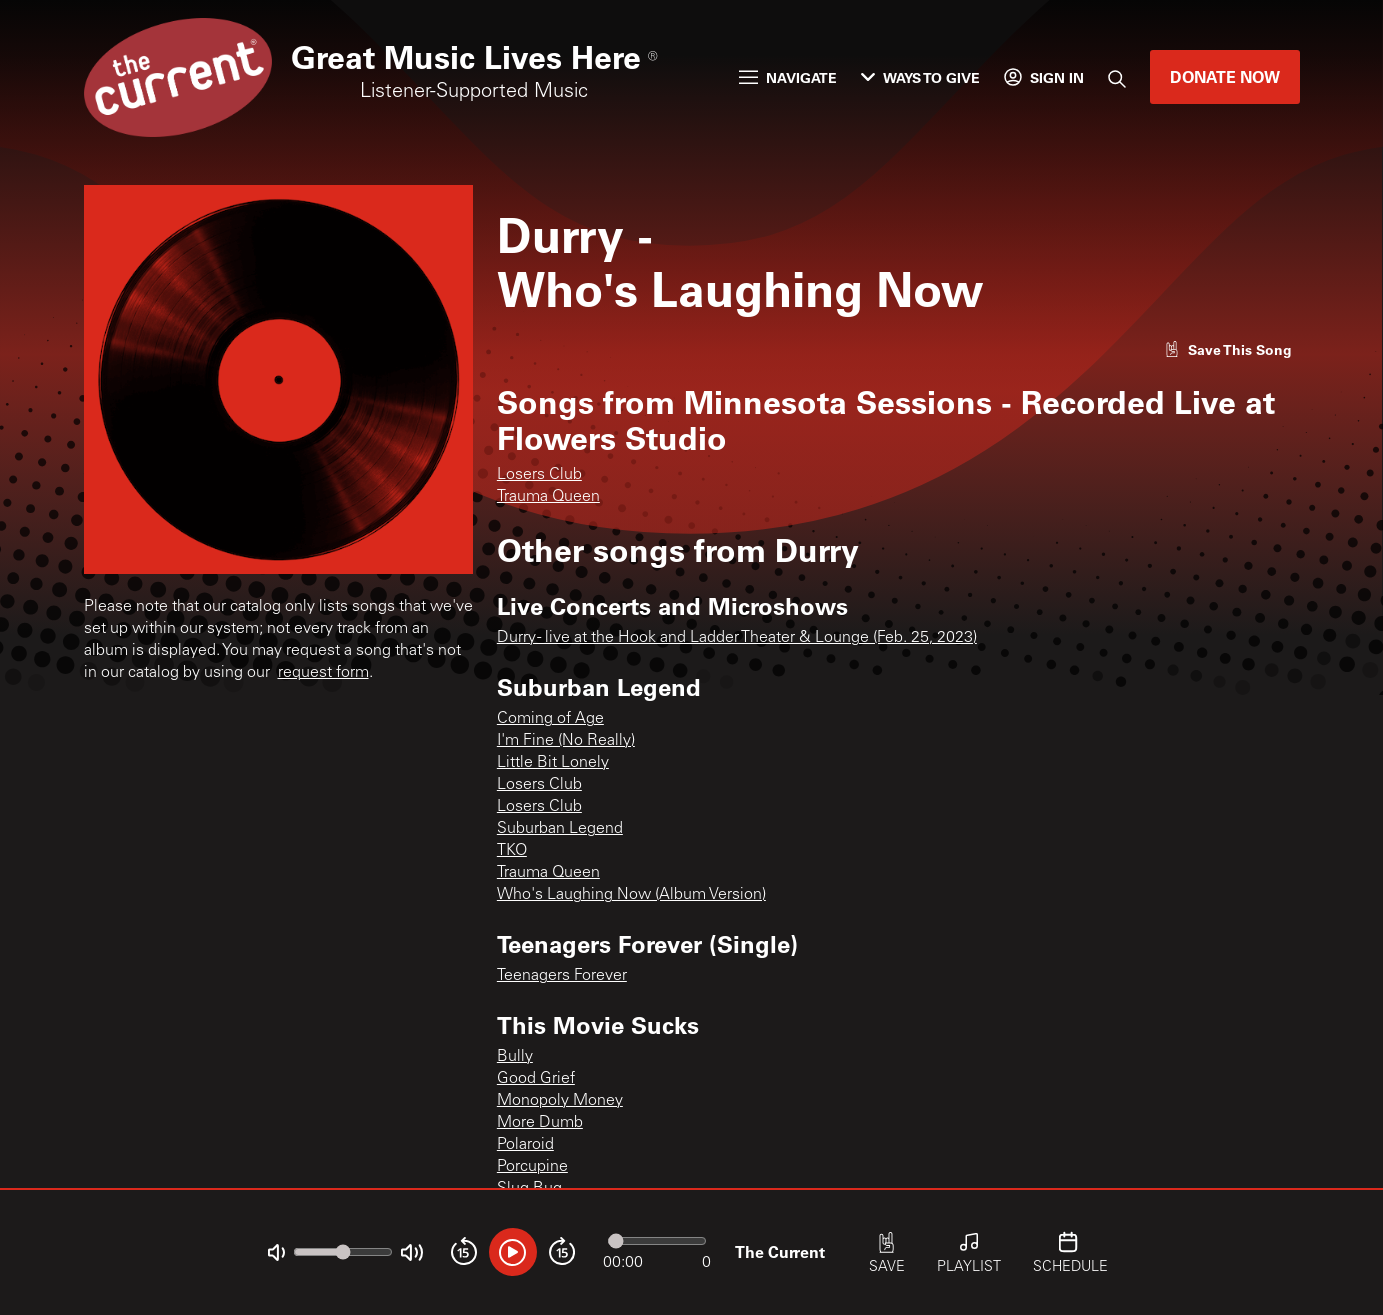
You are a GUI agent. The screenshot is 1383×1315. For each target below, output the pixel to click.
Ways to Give (920, 77)
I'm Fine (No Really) (566, 741)
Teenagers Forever (562, 976)
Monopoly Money (560, 1101)
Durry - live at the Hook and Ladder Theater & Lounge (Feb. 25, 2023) (737, 638)
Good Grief (536, 1079)
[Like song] (1228, 349)
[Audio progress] (657, 1241)
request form (323, 673)
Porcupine (532, 1167)
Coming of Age (550, 719)
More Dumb (540, 1123)
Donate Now (1225, 76)
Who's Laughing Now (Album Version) (631, 895)
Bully (515, 1057)
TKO (512, 851)
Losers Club (539, 475)
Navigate (788, 77)
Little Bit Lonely (553, 763)
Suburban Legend (560, 829)
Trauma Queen (548, 497)
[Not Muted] (276, 1252)
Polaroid (525, 1145)
